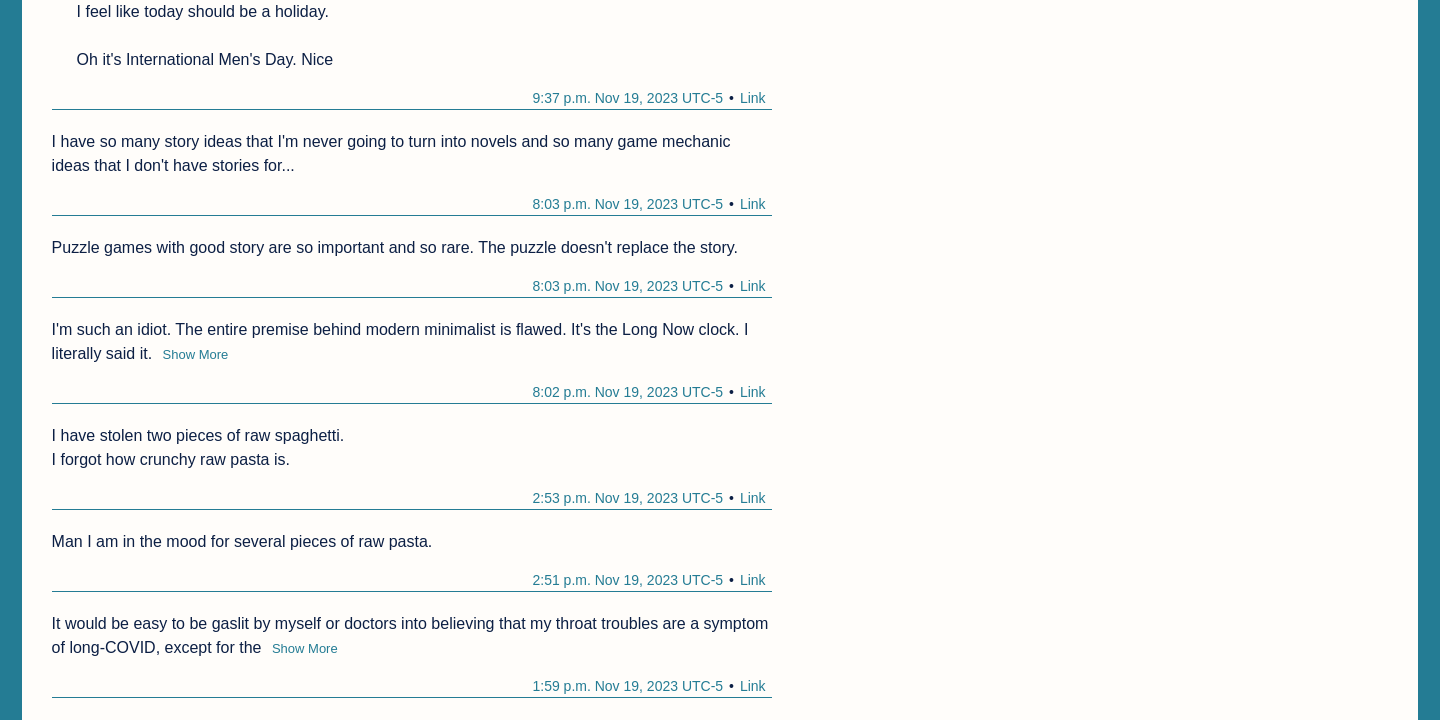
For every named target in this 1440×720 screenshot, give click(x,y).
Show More (196, 354)
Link (753, 98)
